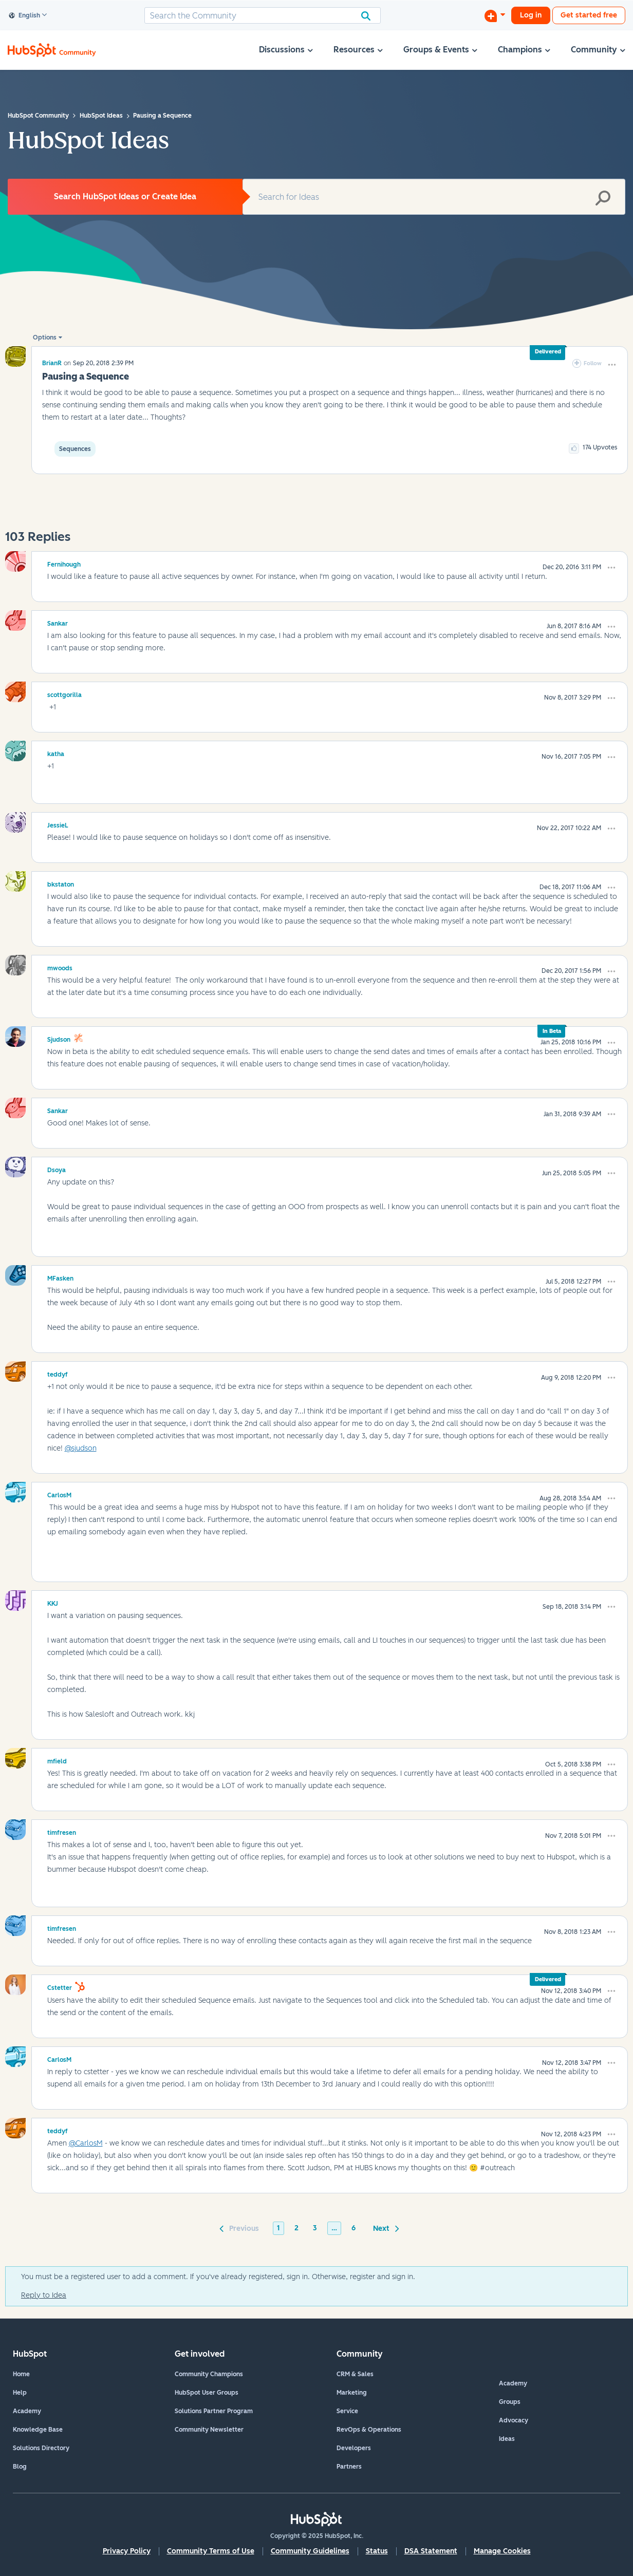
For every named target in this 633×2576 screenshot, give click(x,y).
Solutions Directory (41, 2448)
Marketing (352, 2392)
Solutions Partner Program (214, 2411)
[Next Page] (384, 2228)
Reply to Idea (43, 2295)
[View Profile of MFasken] (60, 1277)
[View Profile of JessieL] (57, 824)
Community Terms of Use (210, 2551)
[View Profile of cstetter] (59, 1986)
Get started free (589, 15)
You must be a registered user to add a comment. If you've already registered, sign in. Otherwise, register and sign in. (218, 2276)
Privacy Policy (127, 2551)
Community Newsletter (209, 2429)
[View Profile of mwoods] (59, 967)
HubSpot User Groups (206, 2392)
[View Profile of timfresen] (61, 1831)
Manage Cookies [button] (502, 2551)
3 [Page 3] (315, 2228)
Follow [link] (593, 363)
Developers (354, 2448)
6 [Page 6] (353, 2228)
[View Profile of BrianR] (52, 363)
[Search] (262, 15)
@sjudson (81, 1448)
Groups (509, 2401)
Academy (27, 2411)
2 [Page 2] (296, 2228)
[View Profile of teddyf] (57, 1373)
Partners (349, 2466)
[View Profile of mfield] (57, 1760)
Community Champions (209, 2374)
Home (21, 2374)
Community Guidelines (310, 2551)
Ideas (507, 2438)
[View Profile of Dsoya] (56, 1168)
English (25, 16)
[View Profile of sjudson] (58, 1038)
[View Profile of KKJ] (52, 1602)
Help (20, 2392)
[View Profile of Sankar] (57, 622)
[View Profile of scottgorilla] (64, 693)
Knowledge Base (38, 2429)
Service (347, 2411)
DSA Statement (430, 2551)
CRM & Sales (355, 2374)
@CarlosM (86, 2143)
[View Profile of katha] (55, 752)
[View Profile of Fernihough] (64, 563)
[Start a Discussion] (494, 15)
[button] (612, 364)
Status (377, 2551)
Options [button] (45, 337)
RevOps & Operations (369, 2429)
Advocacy (513, 2420)
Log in (531, 15)
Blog (20, 2466)
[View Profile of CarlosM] (59, 1494)
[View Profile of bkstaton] (60, 883)
